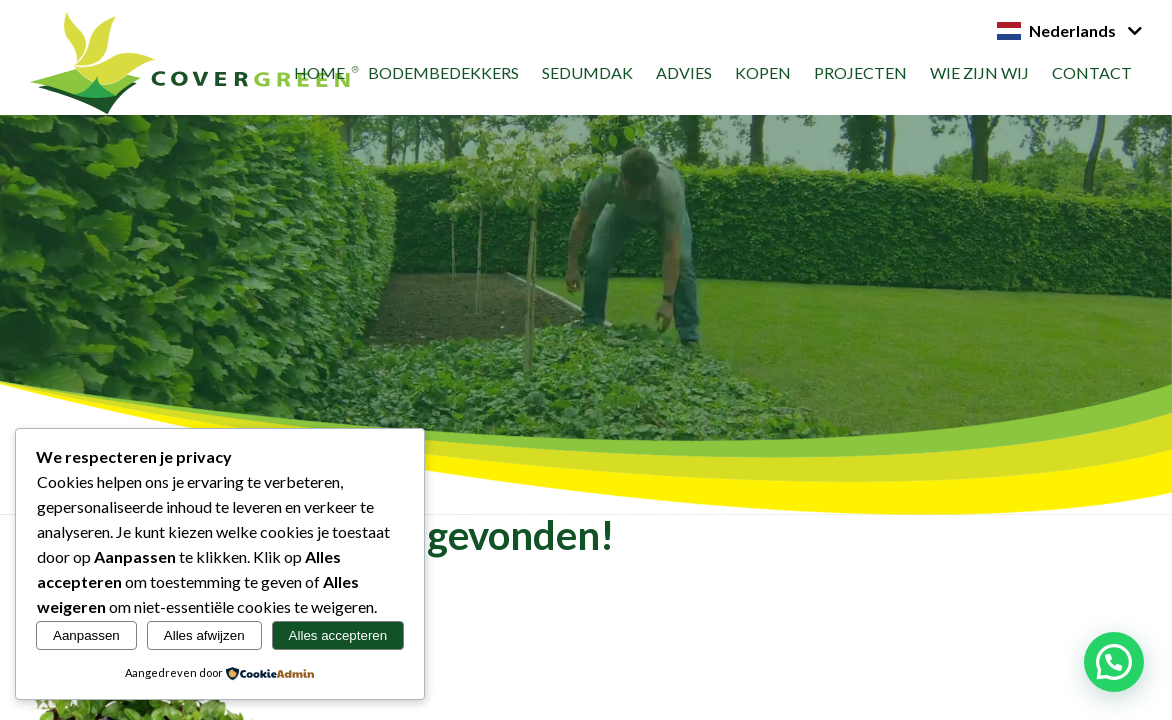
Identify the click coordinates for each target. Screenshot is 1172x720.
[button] (1114, 662)
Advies (684, 72)
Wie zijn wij (979, 72)
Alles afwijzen (204, 635)
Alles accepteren (338, 635)
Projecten (860, 72)
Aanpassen (86, 635)
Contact (1092, 72)
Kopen (763, 72)
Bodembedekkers (443, 72)
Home (319, 72)
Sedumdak (587, 72)
